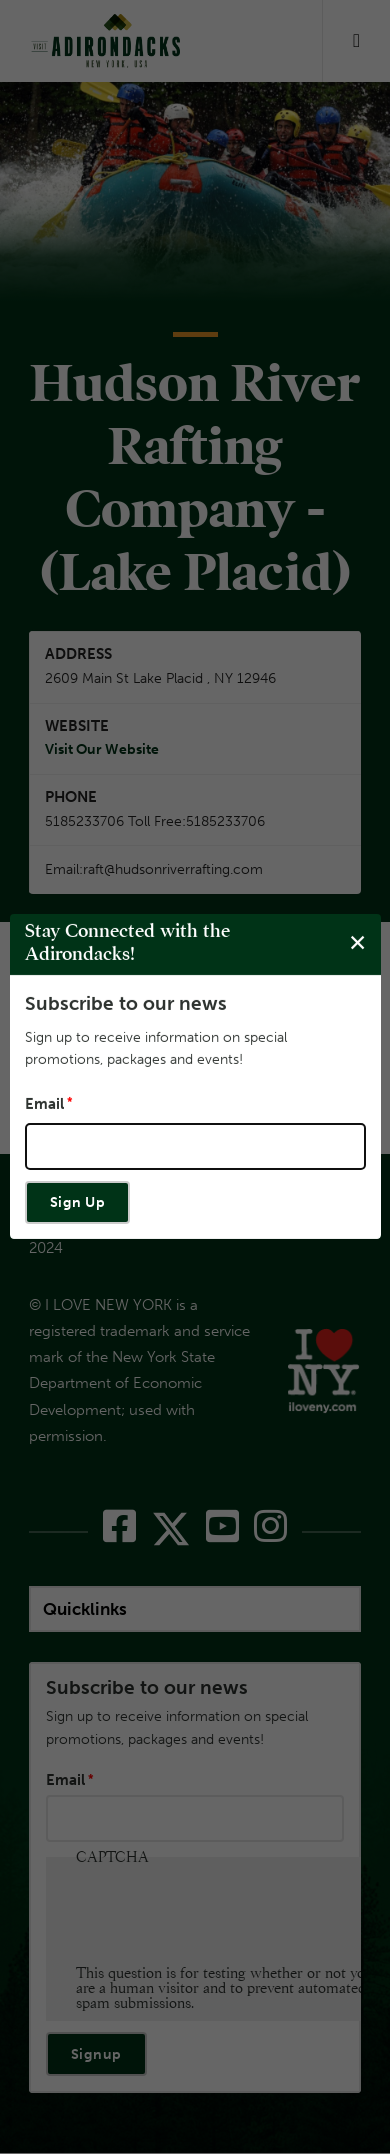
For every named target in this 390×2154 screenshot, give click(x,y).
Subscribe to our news (126, 1003)
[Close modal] (357, 943)
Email (44, 1104)
